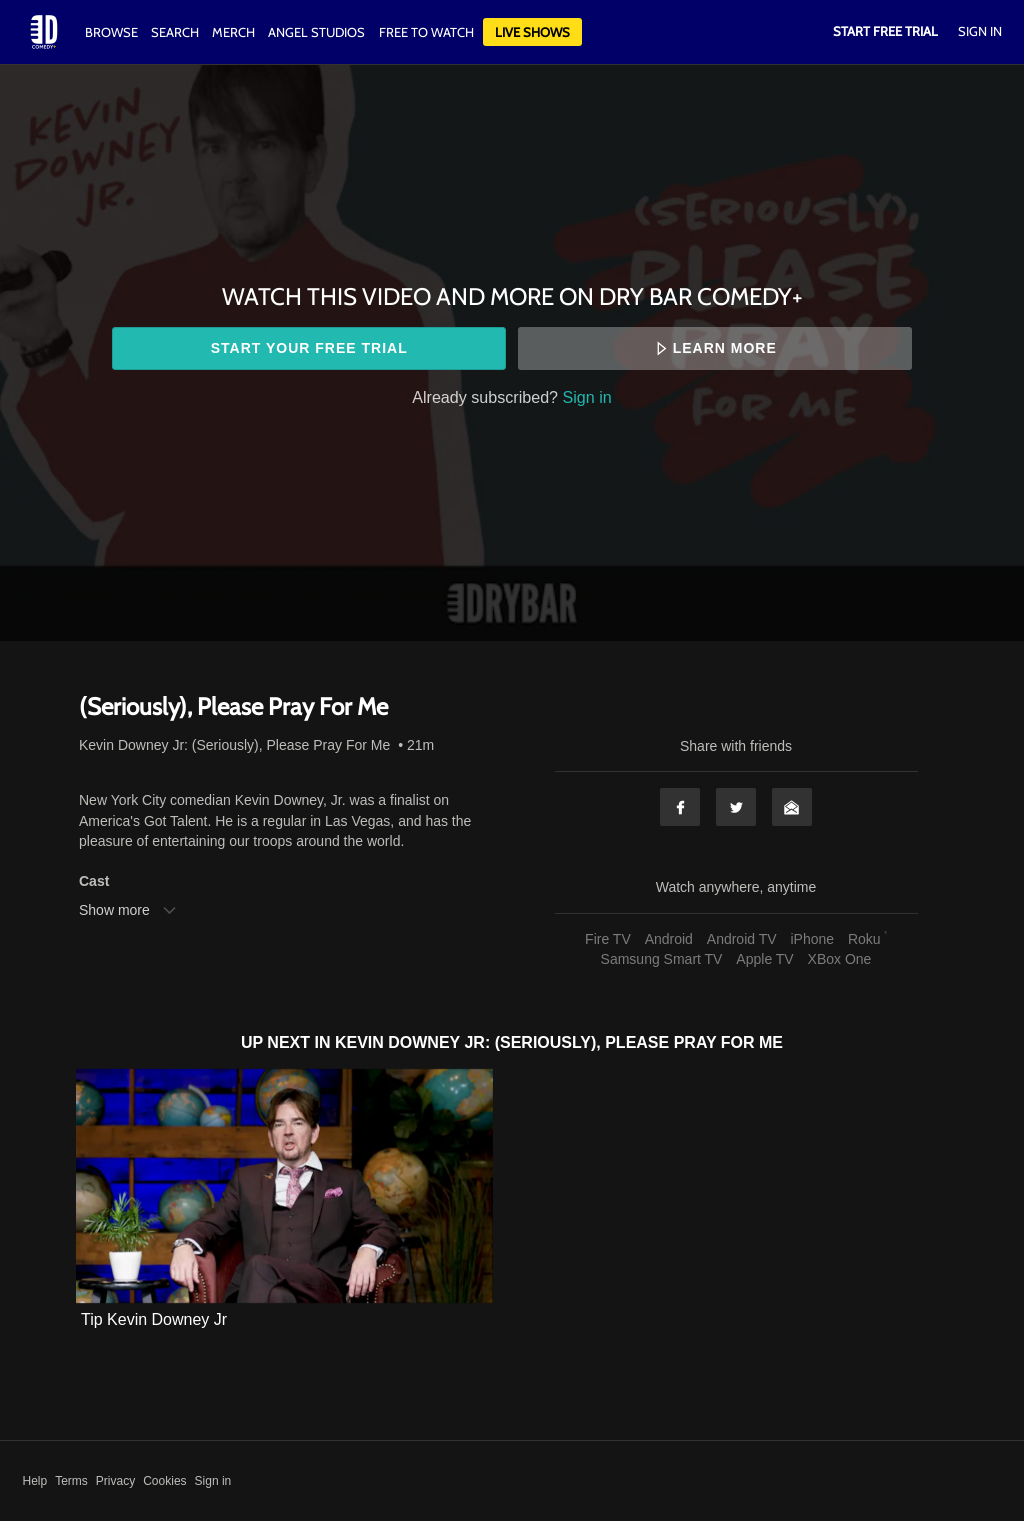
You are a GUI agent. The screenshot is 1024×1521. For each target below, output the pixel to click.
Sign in (587, 397)
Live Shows (532, 32)
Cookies (164, 1481)
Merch (233, 32)
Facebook (680, 807)
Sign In (980, 31)
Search (176, 32)
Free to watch (426, 32)
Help (35, 1481)
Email (792, 807)
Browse (113, 32)
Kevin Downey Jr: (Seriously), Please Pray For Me (234, 745)
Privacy (115, 1481)
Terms (71, 1481)
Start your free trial (309, 348)
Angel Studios (316, 32)
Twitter (736, 807)
